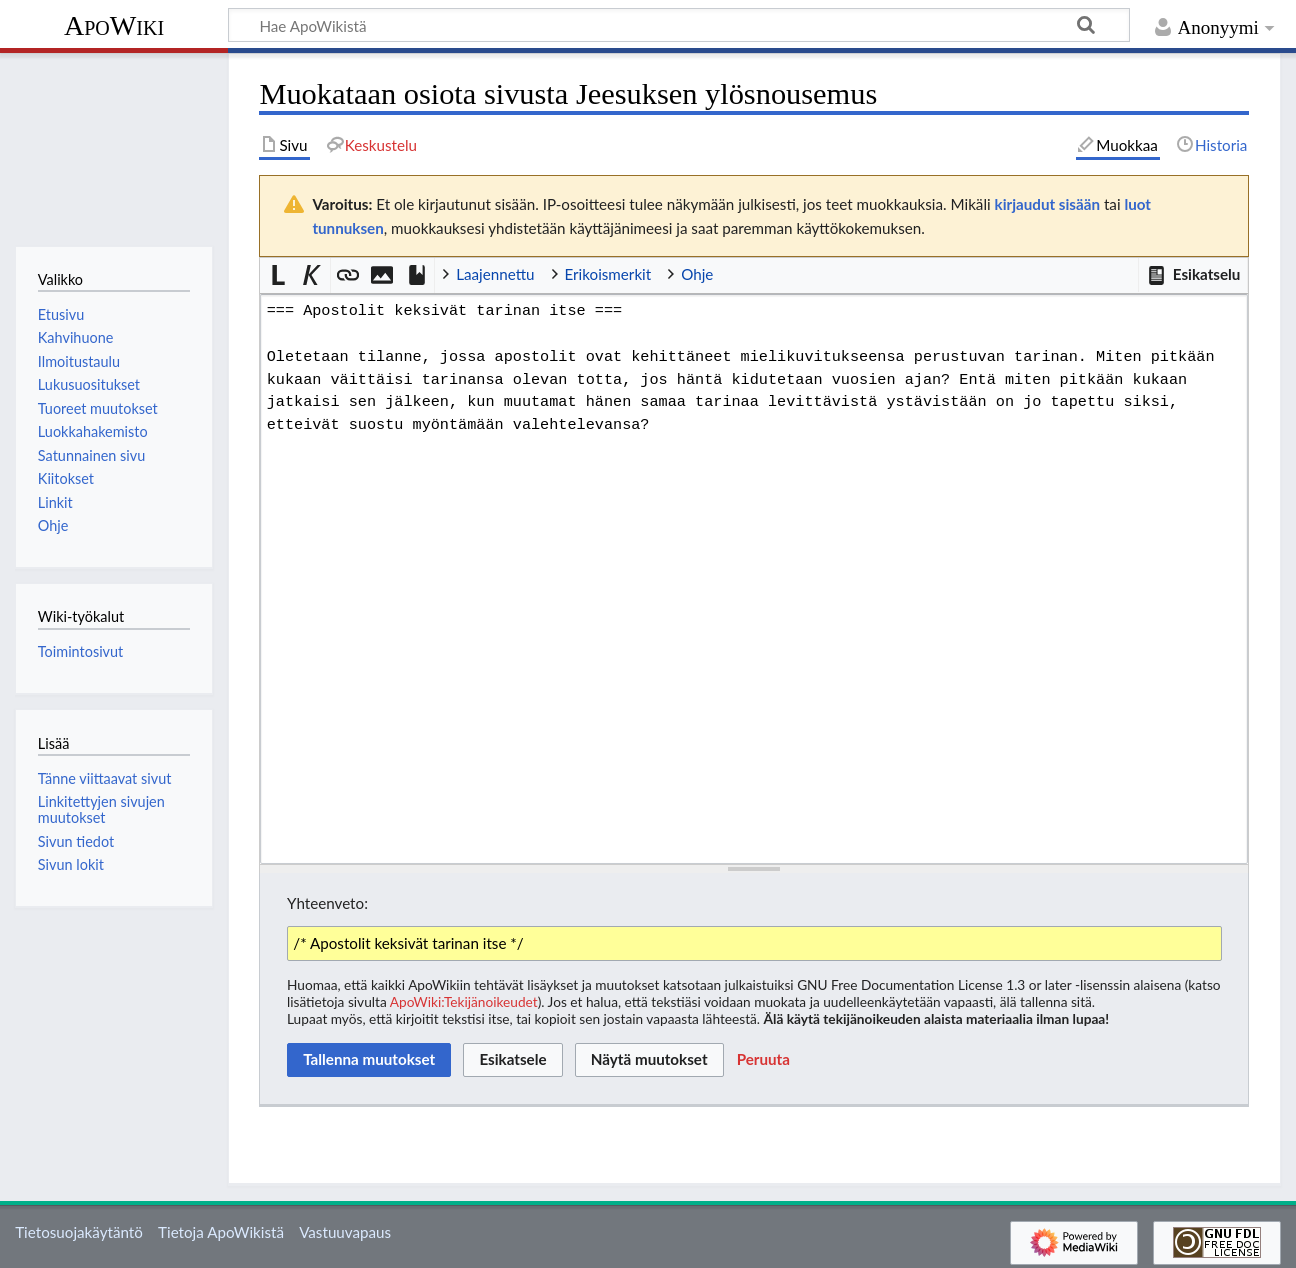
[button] (1193, 275)
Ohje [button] (697, 274)
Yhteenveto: (327, 903)
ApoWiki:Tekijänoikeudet (464, 1001)
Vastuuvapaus (345, 1232)
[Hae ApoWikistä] (679, 25)
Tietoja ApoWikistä (221, 1232)
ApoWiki (114, 25)
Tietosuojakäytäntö (79, 1232)
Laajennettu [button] (495, 274)
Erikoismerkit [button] (608, 274)
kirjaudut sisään (1047, 204)
